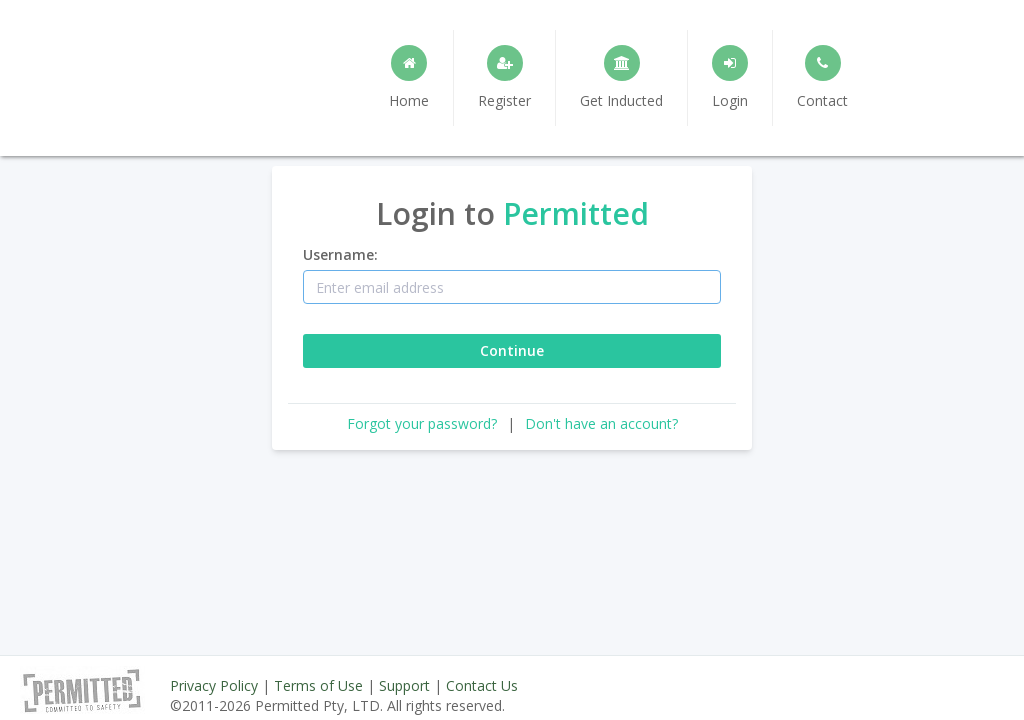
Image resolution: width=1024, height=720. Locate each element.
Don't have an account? (601, 423)
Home (409, 77)
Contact (822, 77)
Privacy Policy (214, 685)
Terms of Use (318, 685)
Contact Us (482, 685)
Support (404, 685)
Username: (340, 254)
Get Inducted (621, 77)
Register (504, 77)
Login (730, 77)
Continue (512, 350)
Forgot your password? (422, 423)
